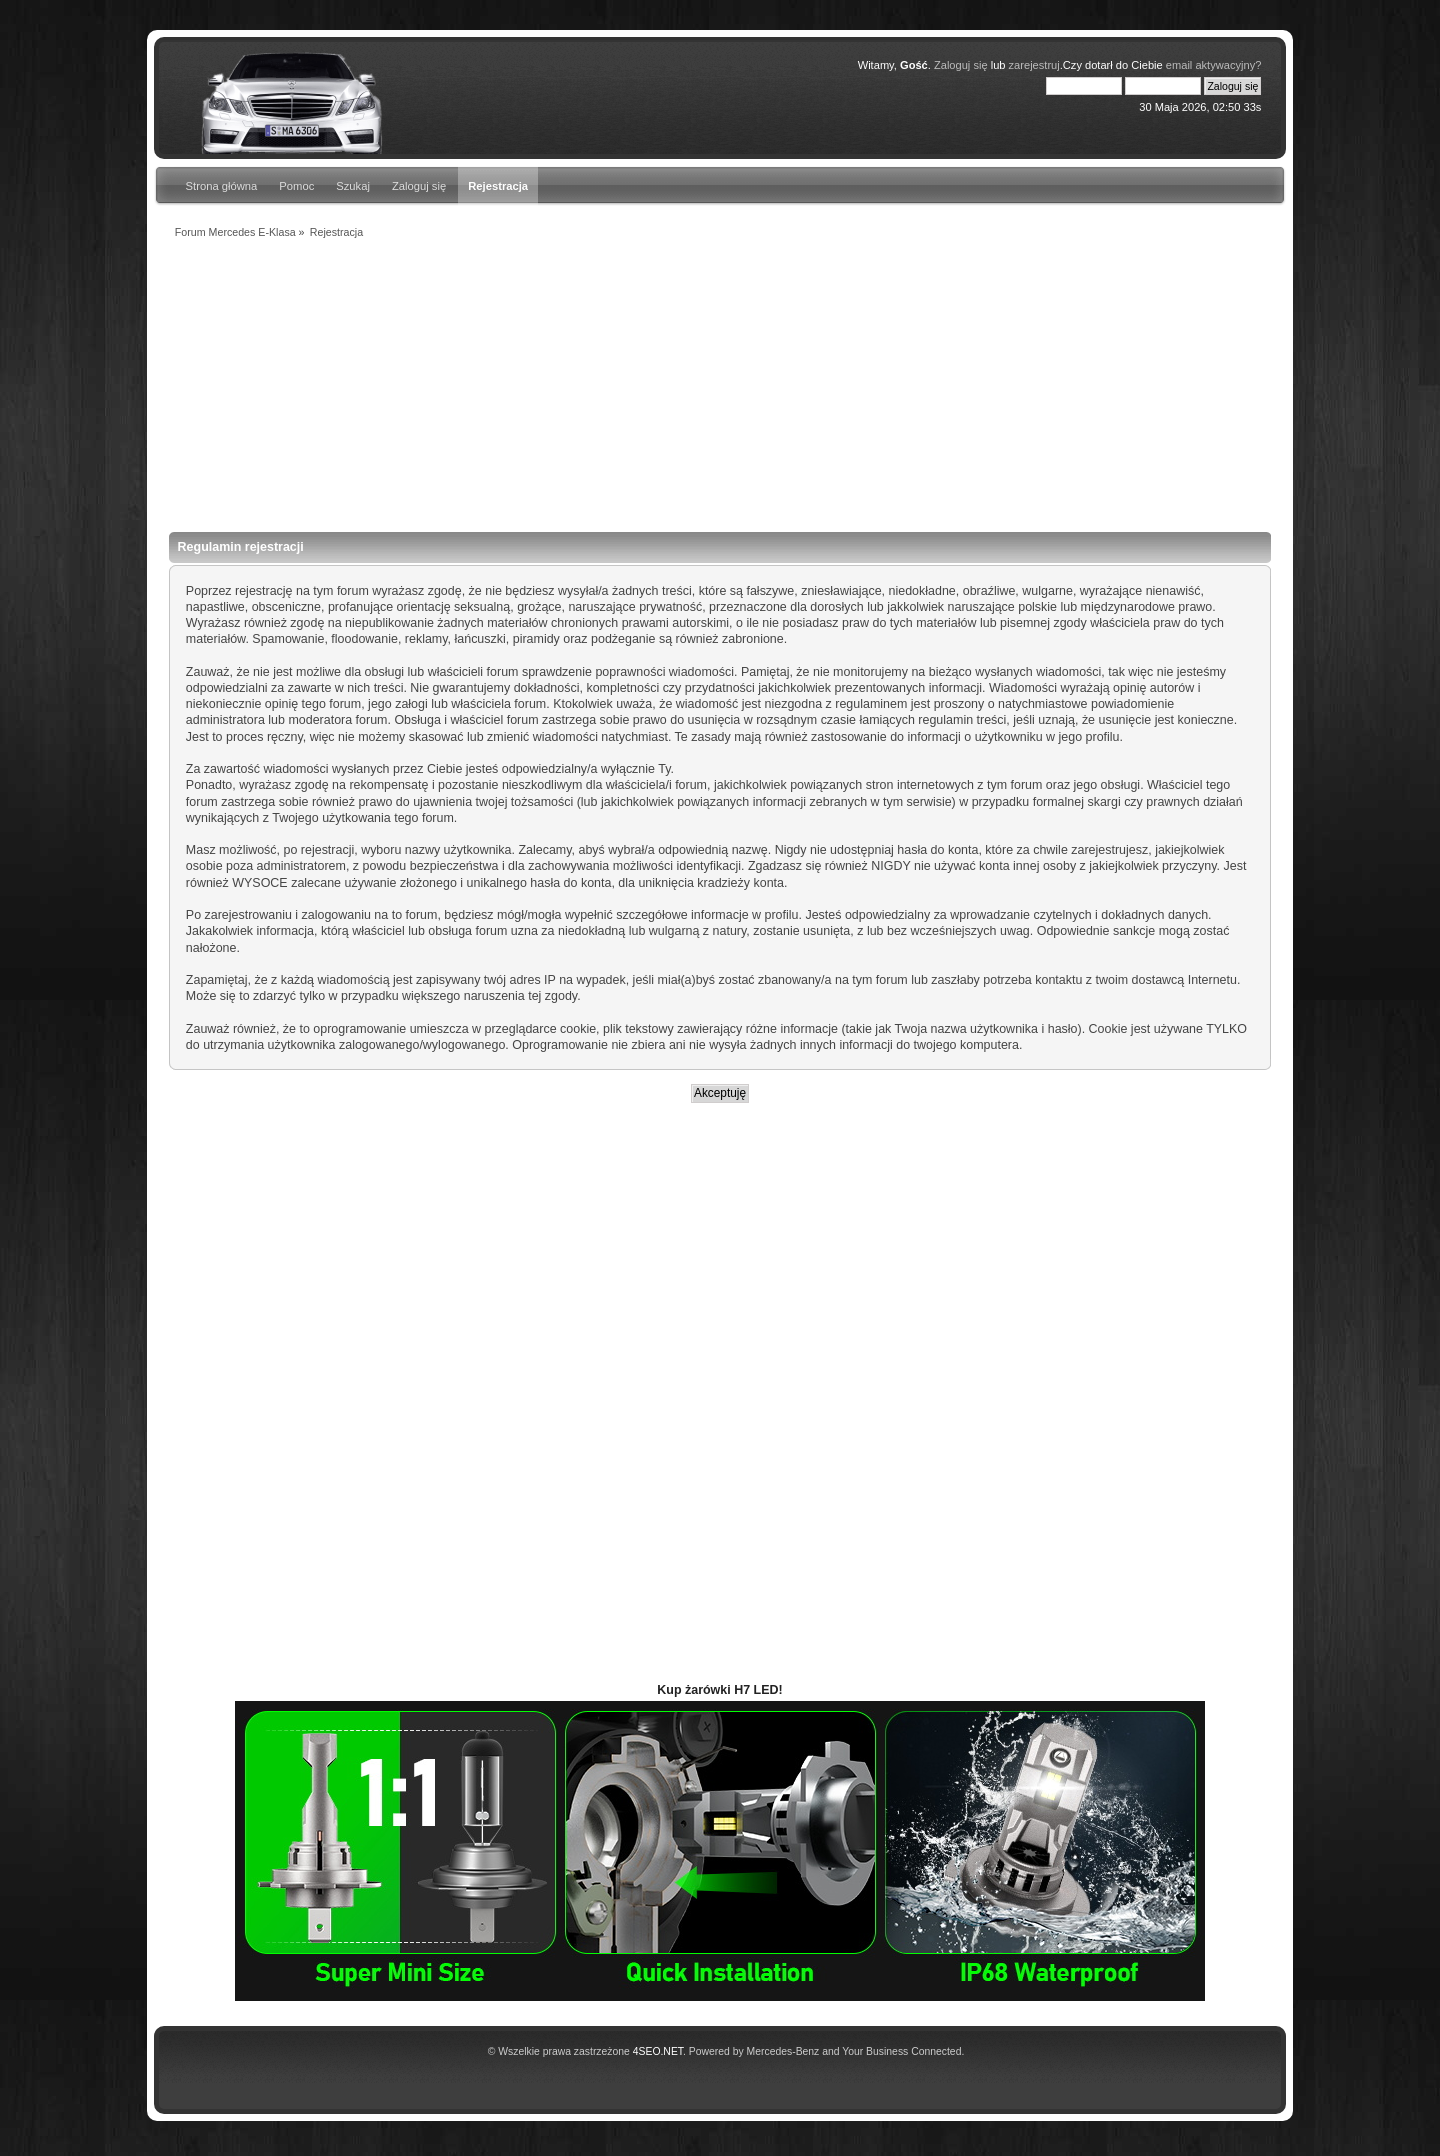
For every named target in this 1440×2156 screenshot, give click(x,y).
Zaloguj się (961, 65)
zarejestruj (1034, 65)
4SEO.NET (658, 2051)
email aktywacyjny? (1214, 65)
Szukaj (353, 186)
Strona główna (222, 186)
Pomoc (296, 186)
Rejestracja (498, 186)
